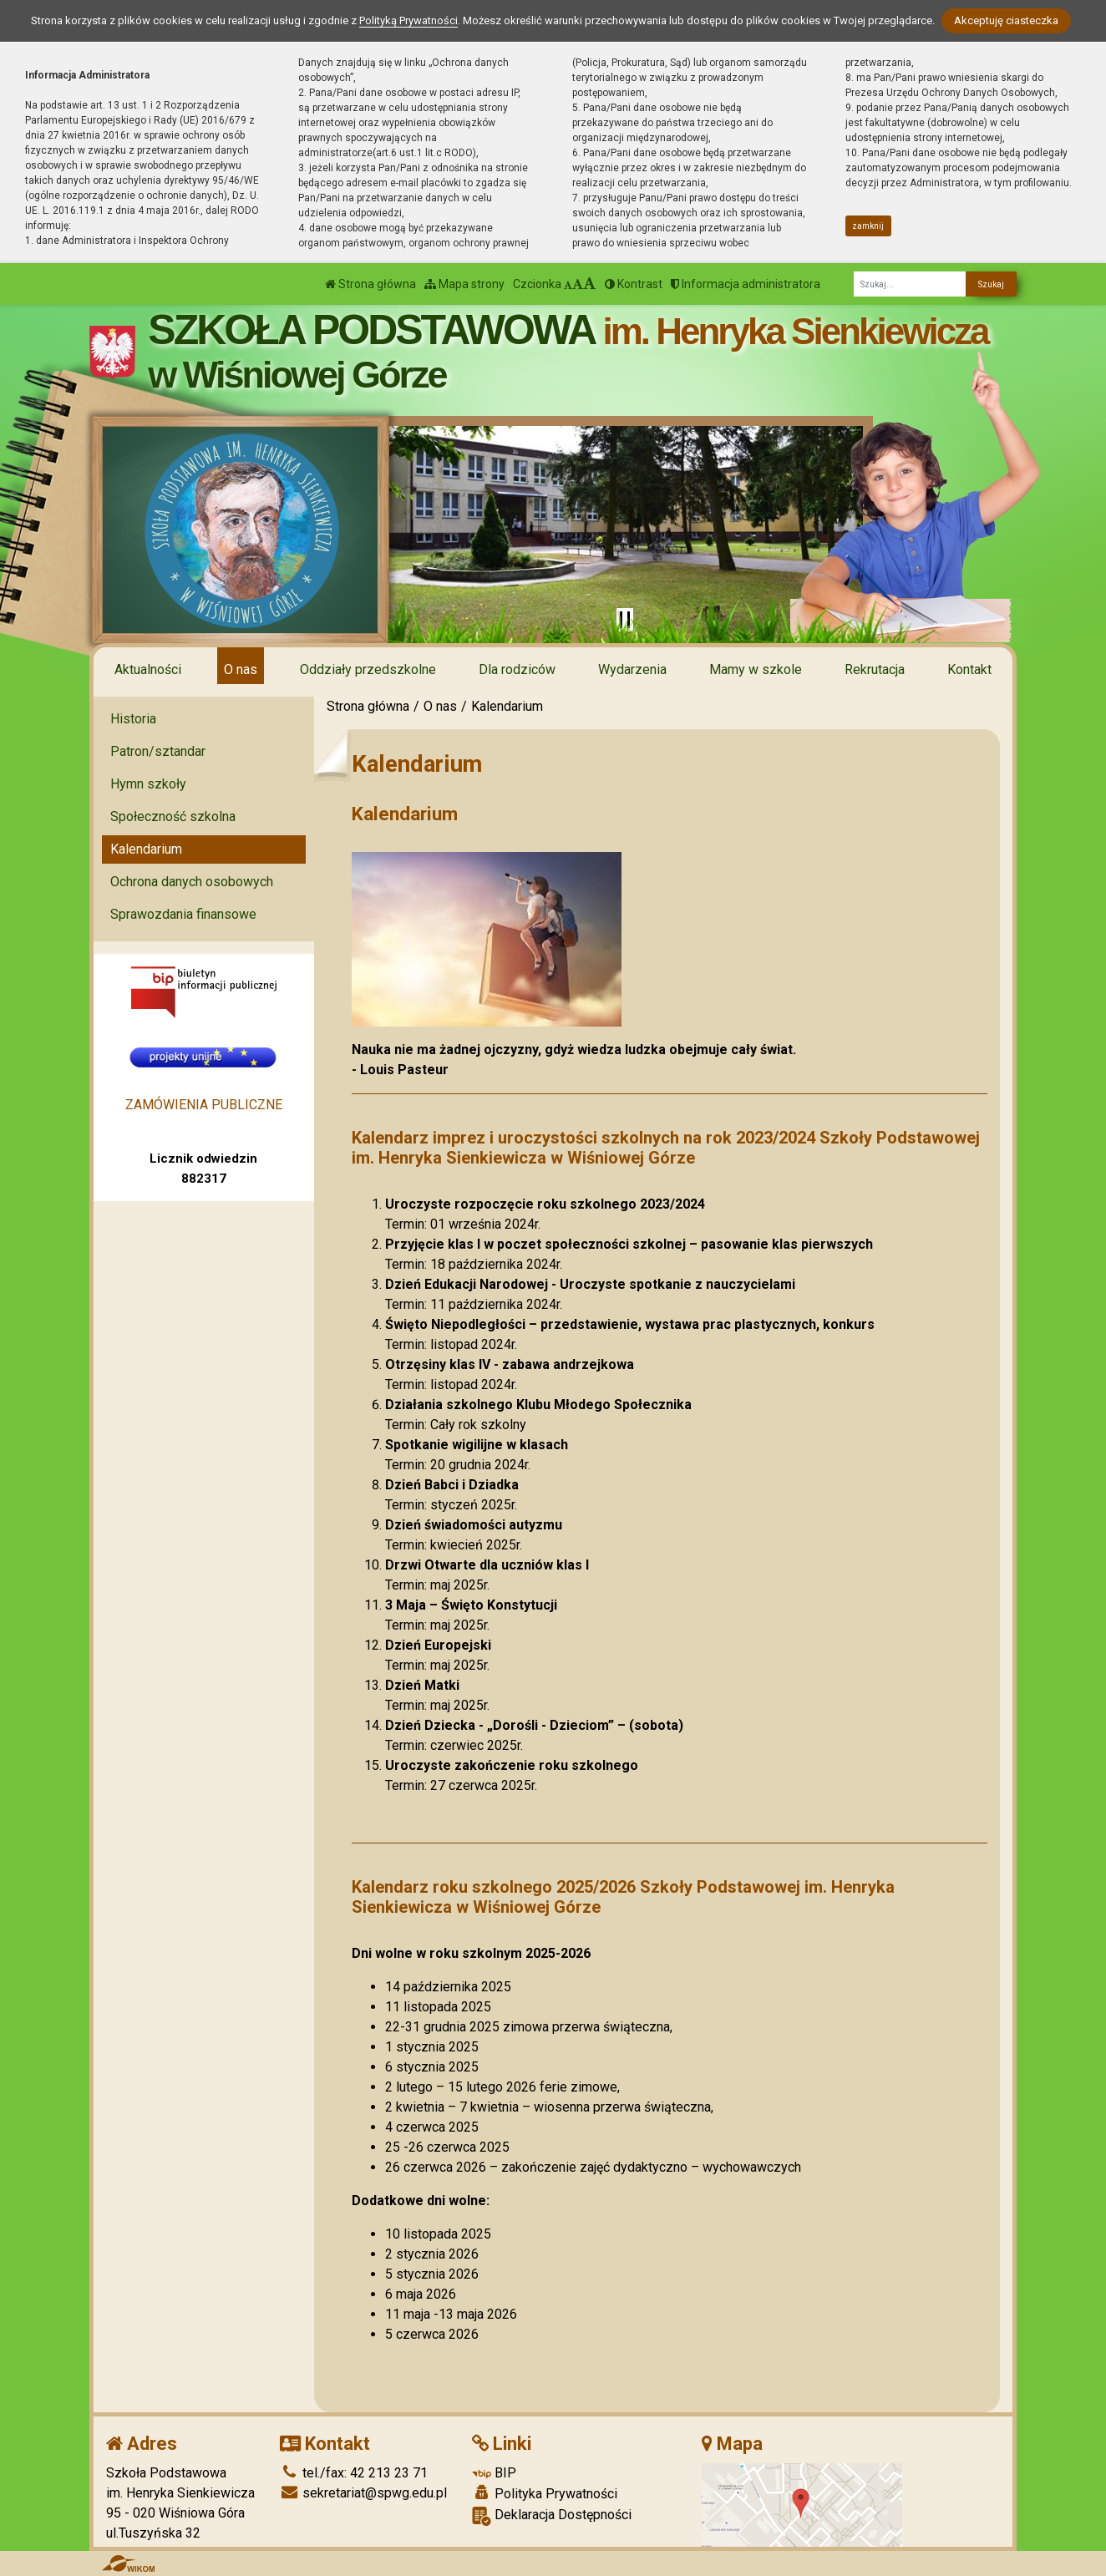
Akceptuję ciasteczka (1006, 20)
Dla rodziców (517, 669)
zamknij (868, 226)
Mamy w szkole (755, 669)
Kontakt (969, 669)
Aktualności (147, 669)
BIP (494, 2473)
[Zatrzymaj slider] (625, 619)
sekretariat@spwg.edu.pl (363, 2493)
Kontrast (633, 284)
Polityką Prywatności (408, 20)
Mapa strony (464, 284)
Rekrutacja (875, 669)
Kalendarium (146, 849)
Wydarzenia (632, 669)
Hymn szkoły (148, 784)
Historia (133, 719)
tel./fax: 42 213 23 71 (354, 2473)
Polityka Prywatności (544, 2493)
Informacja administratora (745, 284)
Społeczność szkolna (173, 816)
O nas (240, 669)
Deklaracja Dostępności (552, 2516)
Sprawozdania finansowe (183, 914)
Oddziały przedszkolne (368, 669)
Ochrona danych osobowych (191, 882)
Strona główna (370, 284)
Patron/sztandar (157, 751)
